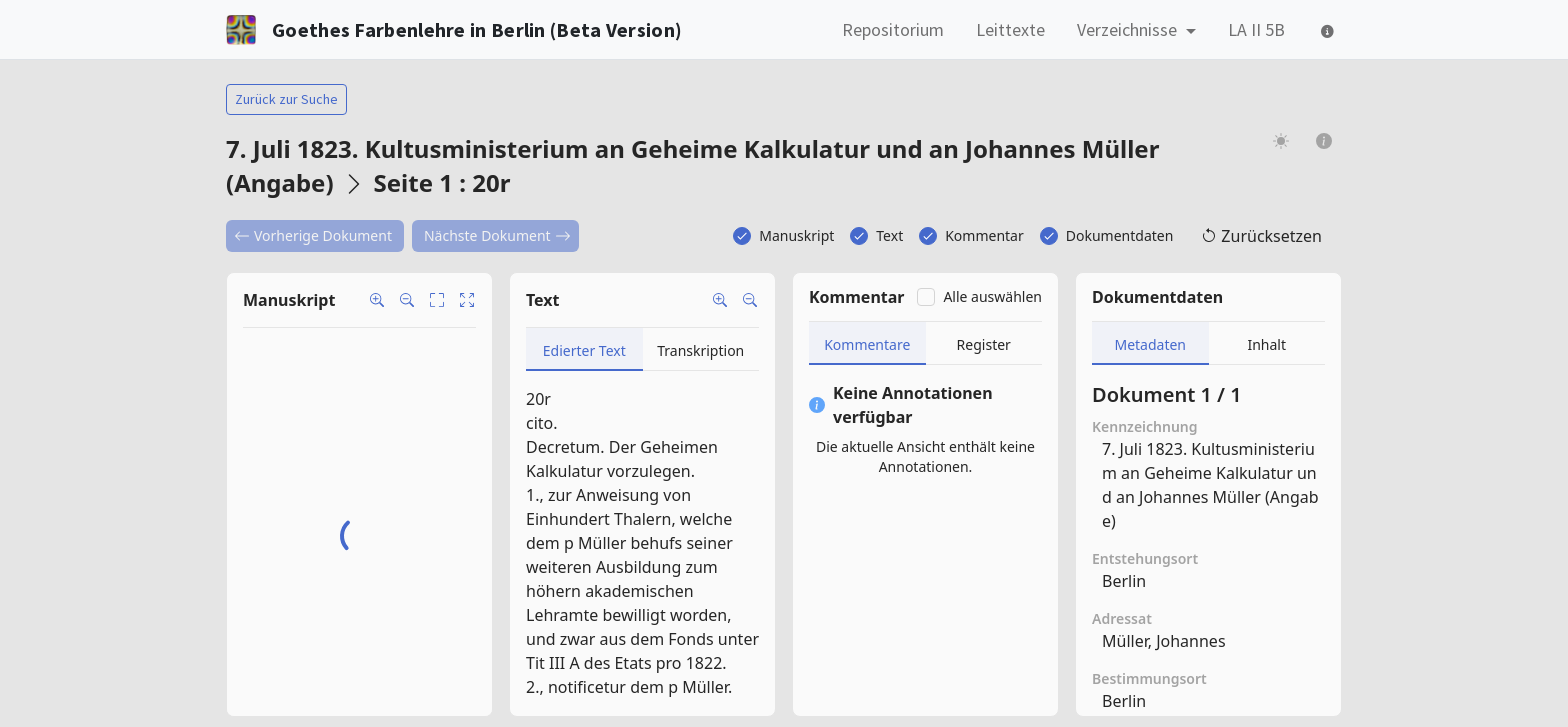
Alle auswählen (992, 296)
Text (889, 235)
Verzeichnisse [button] (1129, 29)
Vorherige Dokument (313, 235)
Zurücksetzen (1261, 236)
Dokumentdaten (1120, 235)
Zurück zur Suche (286, 99)
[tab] (584, 349)
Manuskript (796, 235)
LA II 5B (1256, 29)
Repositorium (893, 29)
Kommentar (984, 235)
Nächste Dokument (497, 235)
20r (538, 399)
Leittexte (1010, 29)
